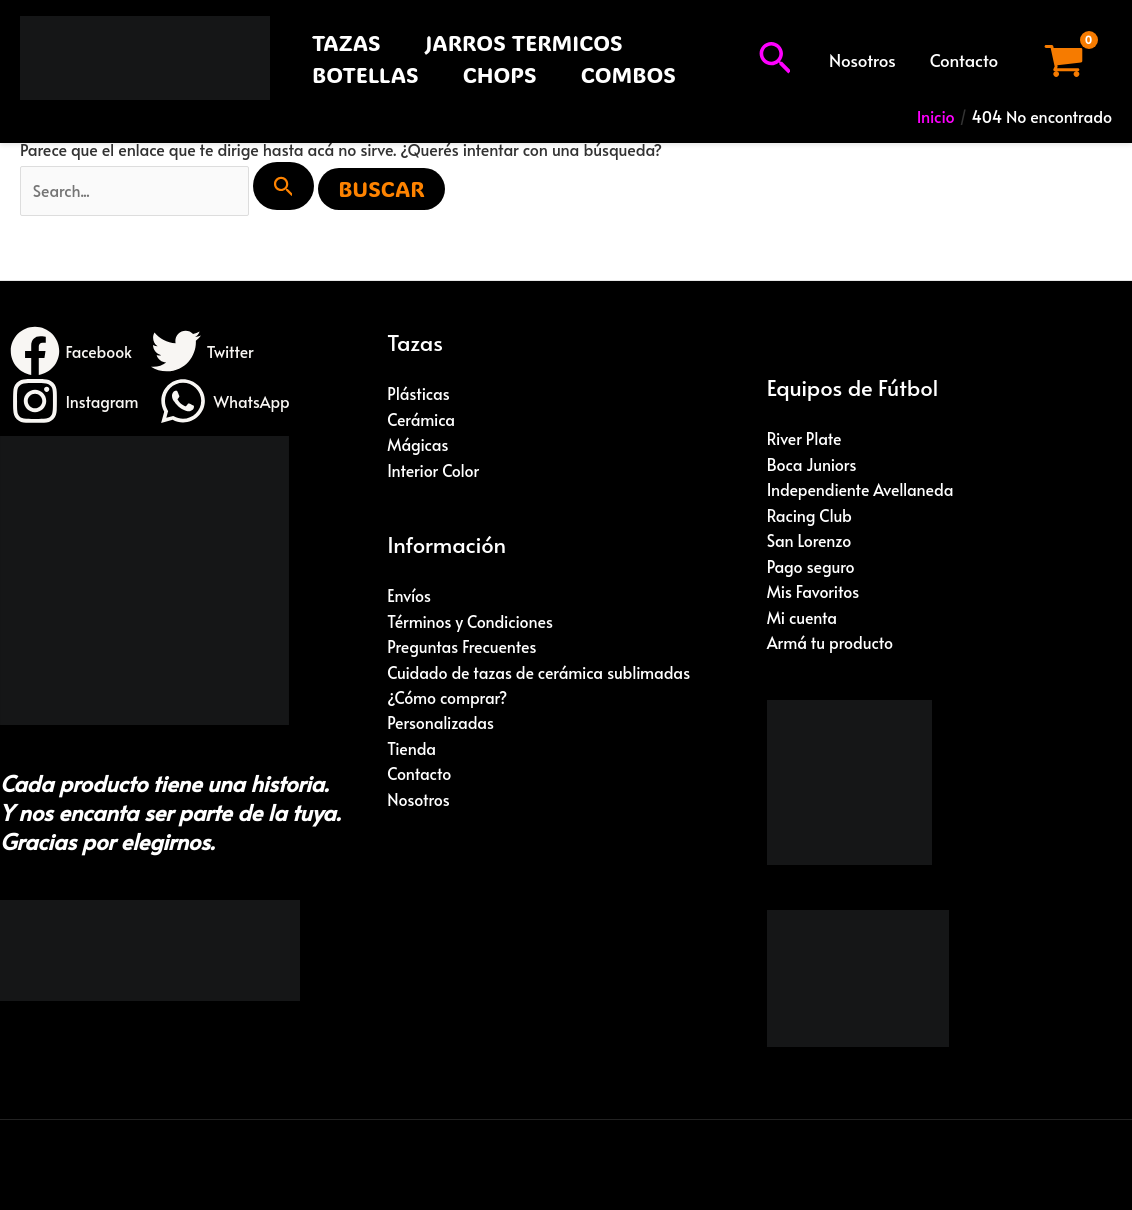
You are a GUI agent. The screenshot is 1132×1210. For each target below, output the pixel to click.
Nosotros (862, 60)
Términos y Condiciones (470, 622)
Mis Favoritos (813, 592)
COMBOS (628, 74)
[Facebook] (71, 352)
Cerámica (421, 420)
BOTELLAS (365, 74)
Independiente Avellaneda (861, 490)
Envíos (409, 596)
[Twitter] (204, 352)
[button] (775, 60)
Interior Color (433, 471)
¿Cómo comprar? (447, 699)
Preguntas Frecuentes (462, 647)
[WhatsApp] (225, 402)
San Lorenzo (809, 541)
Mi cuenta (802, 618)
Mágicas (418, 445)
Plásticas (418, 394)
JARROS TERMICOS (524, 42)
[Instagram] (75, 402)
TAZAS (346, 42)
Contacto (964, 60)
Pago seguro (811, 567)
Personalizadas (440, 724)
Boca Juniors (812, 464)
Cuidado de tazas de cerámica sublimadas (539, 673)
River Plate (804, 439)
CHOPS (500, 74)
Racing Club (810, 516)
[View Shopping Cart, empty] (1063, 60)
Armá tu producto (830, 644)
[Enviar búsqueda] (287, 186)
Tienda (411, 750)
